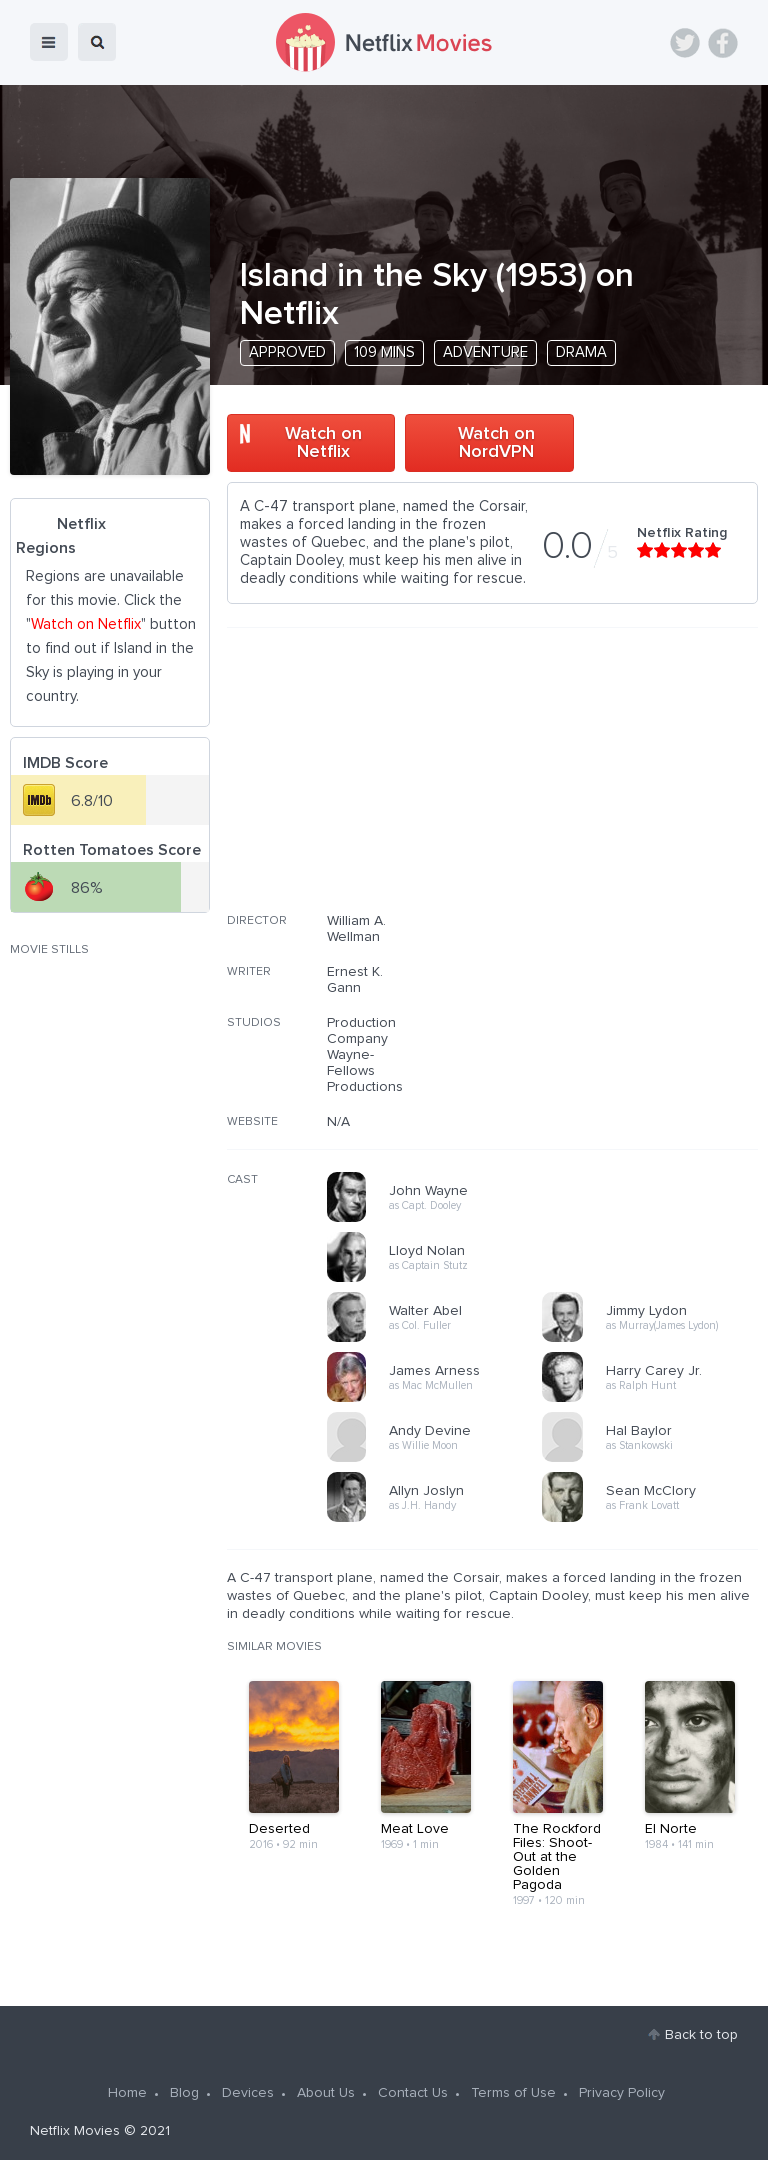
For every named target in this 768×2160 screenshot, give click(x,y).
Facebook (723, 43)
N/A (338, 1122)
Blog (184, 2093)
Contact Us (413, 2093)
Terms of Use (513, 2093)
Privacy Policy (622, 2093)
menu (49, 42)
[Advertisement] (608, 783)
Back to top (701, 2035)
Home (127, 2093)
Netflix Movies (75, 2131)
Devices (248, 2093)
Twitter (685, 43)
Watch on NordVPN (496, 443)
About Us (326, 2093)
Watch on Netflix (323, 443)
